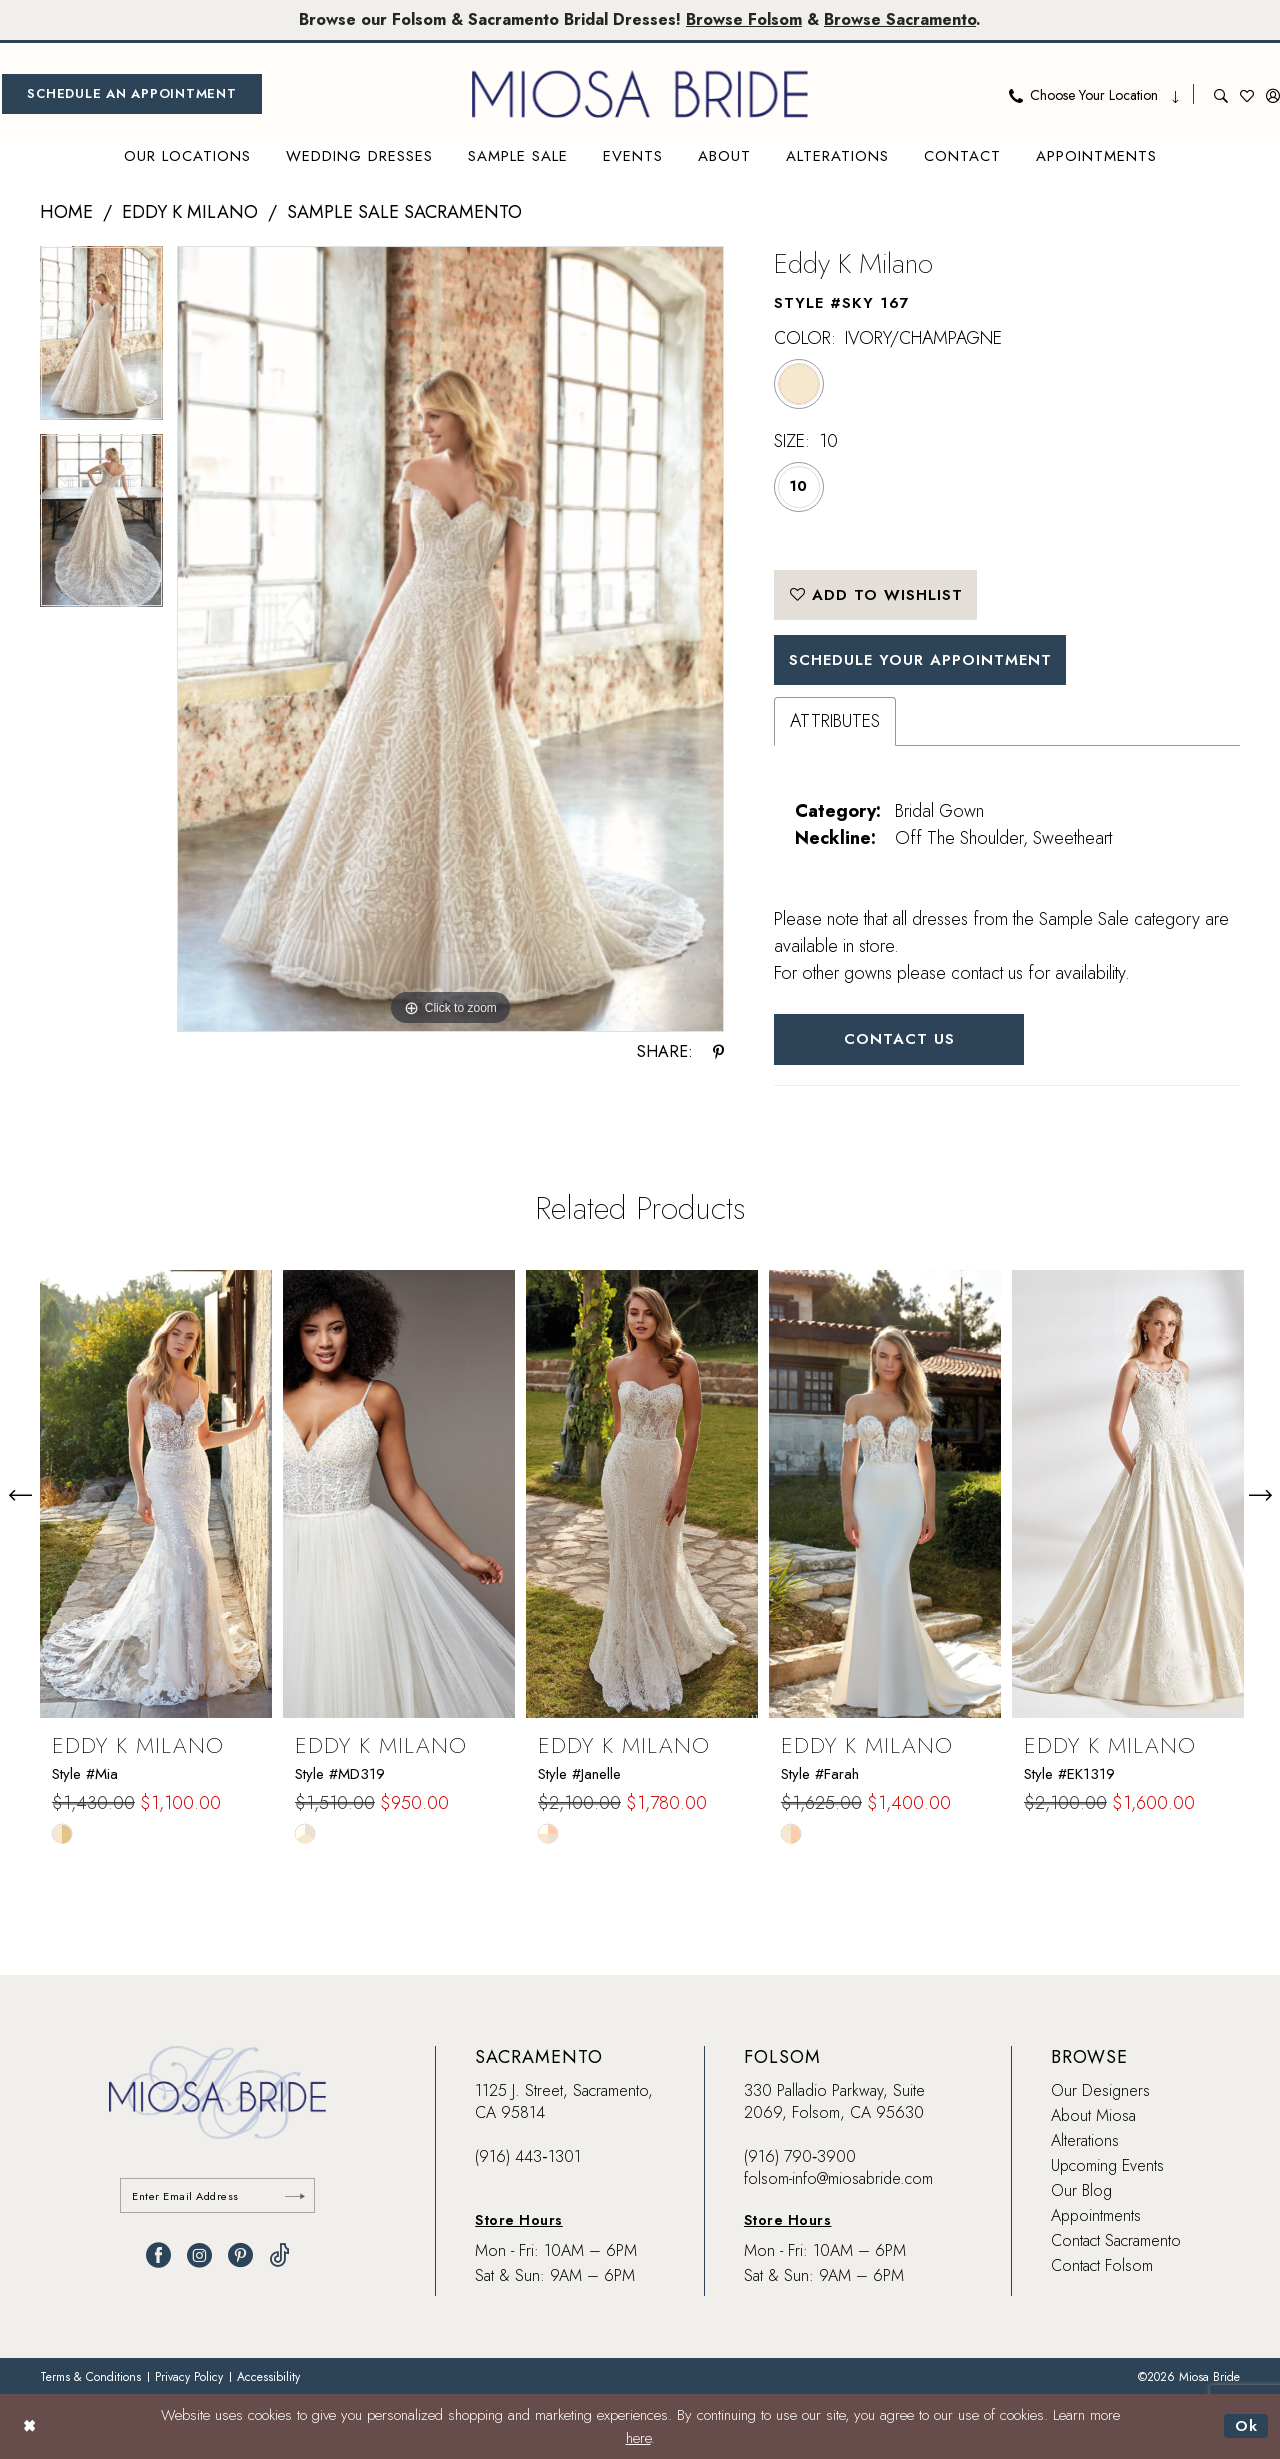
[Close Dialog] (29, 2426)
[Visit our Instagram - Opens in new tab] (199, 2255)
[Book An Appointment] (132, 94)
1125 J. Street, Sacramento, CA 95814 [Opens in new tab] (564, 2101)
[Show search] (1221, 94)
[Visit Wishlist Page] (1247, 94)
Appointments (1096, 2215)
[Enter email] (217, 2195)
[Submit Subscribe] (295, 2195)
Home (66, 212)
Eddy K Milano (190, 212)
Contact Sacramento (1116, 2240)
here (638, 2438)
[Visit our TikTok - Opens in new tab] (279, 2255)
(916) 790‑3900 (800, 2156)
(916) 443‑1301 (527, 2156)
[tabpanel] (101, 340)
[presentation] (156, 1495)
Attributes (835, 721)
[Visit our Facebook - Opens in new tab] (158, 2255)
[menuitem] (132, 94)
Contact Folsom (1102, 2265)
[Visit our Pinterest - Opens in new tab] (240, 2255)
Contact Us (899, 1039)
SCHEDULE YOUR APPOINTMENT (920, 660)
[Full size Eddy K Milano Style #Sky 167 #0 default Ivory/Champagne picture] (450, 639)
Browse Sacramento (900, 19)
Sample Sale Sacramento (404, 212)
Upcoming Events (1107, 2165)
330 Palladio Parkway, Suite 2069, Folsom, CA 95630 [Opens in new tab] (834, 2101)
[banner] (640, 94)
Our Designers (1100, 2090)
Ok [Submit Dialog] (1246, 2426)
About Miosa (1093, 2115)
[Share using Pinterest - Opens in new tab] (718, 1052)
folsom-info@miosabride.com (838, 2178)
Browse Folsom (744, 19)
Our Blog (1081, 2190)
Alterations (1085, 2140)
